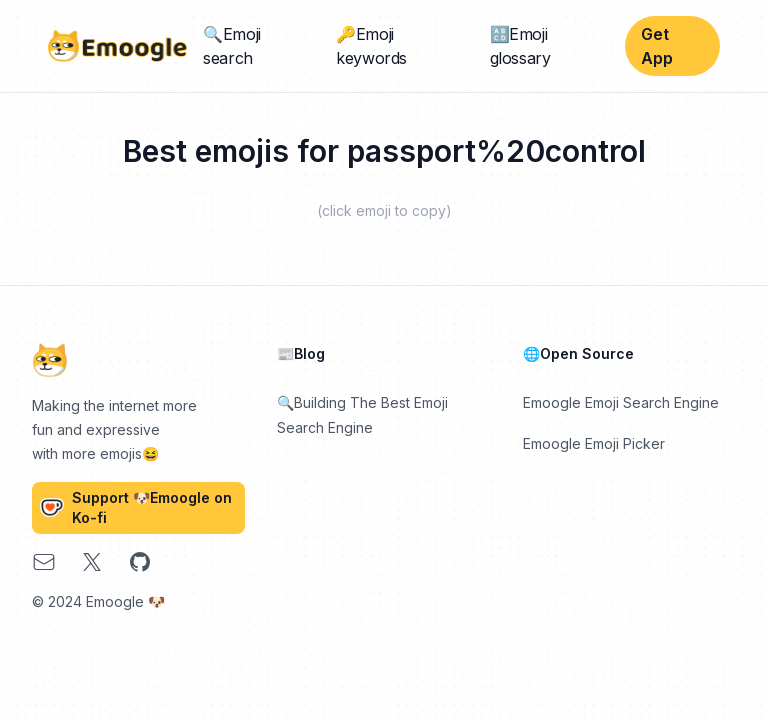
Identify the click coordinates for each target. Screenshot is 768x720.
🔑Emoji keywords (371, 46)
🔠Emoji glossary (520, 46)
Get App (657, 46)
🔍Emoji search (232, 46)
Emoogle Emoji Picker (594, 443)
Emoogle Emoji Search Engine (621, 402)
